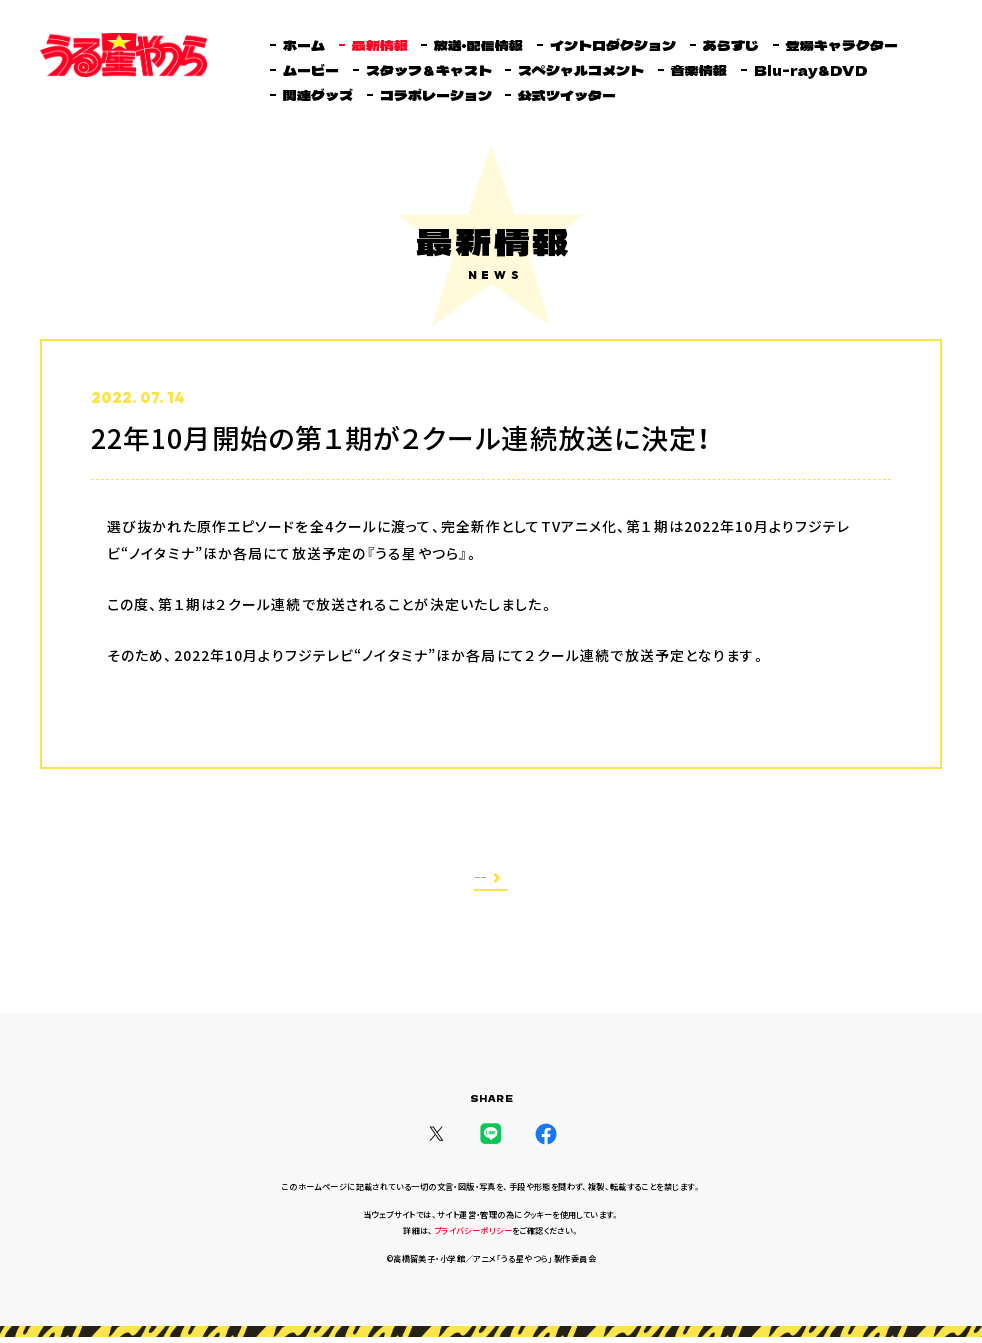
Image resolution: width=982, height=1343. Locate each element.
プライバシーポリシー (473, 1237)
